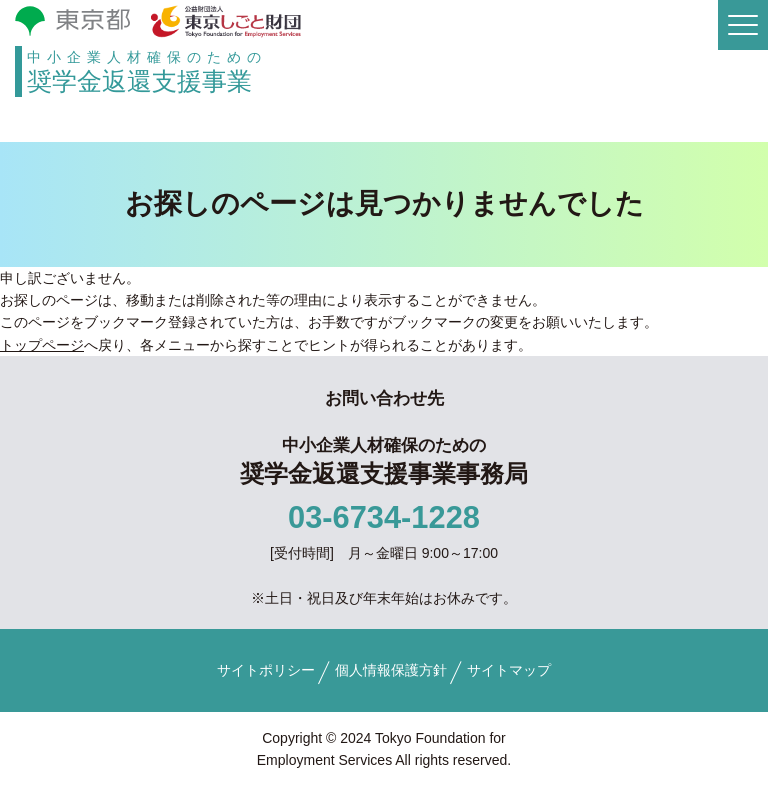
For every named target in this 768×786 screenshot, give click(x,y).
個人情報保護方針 (391, 670)
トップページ (42, 345)
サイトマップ (509, 670)
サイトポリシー (266, 670)
